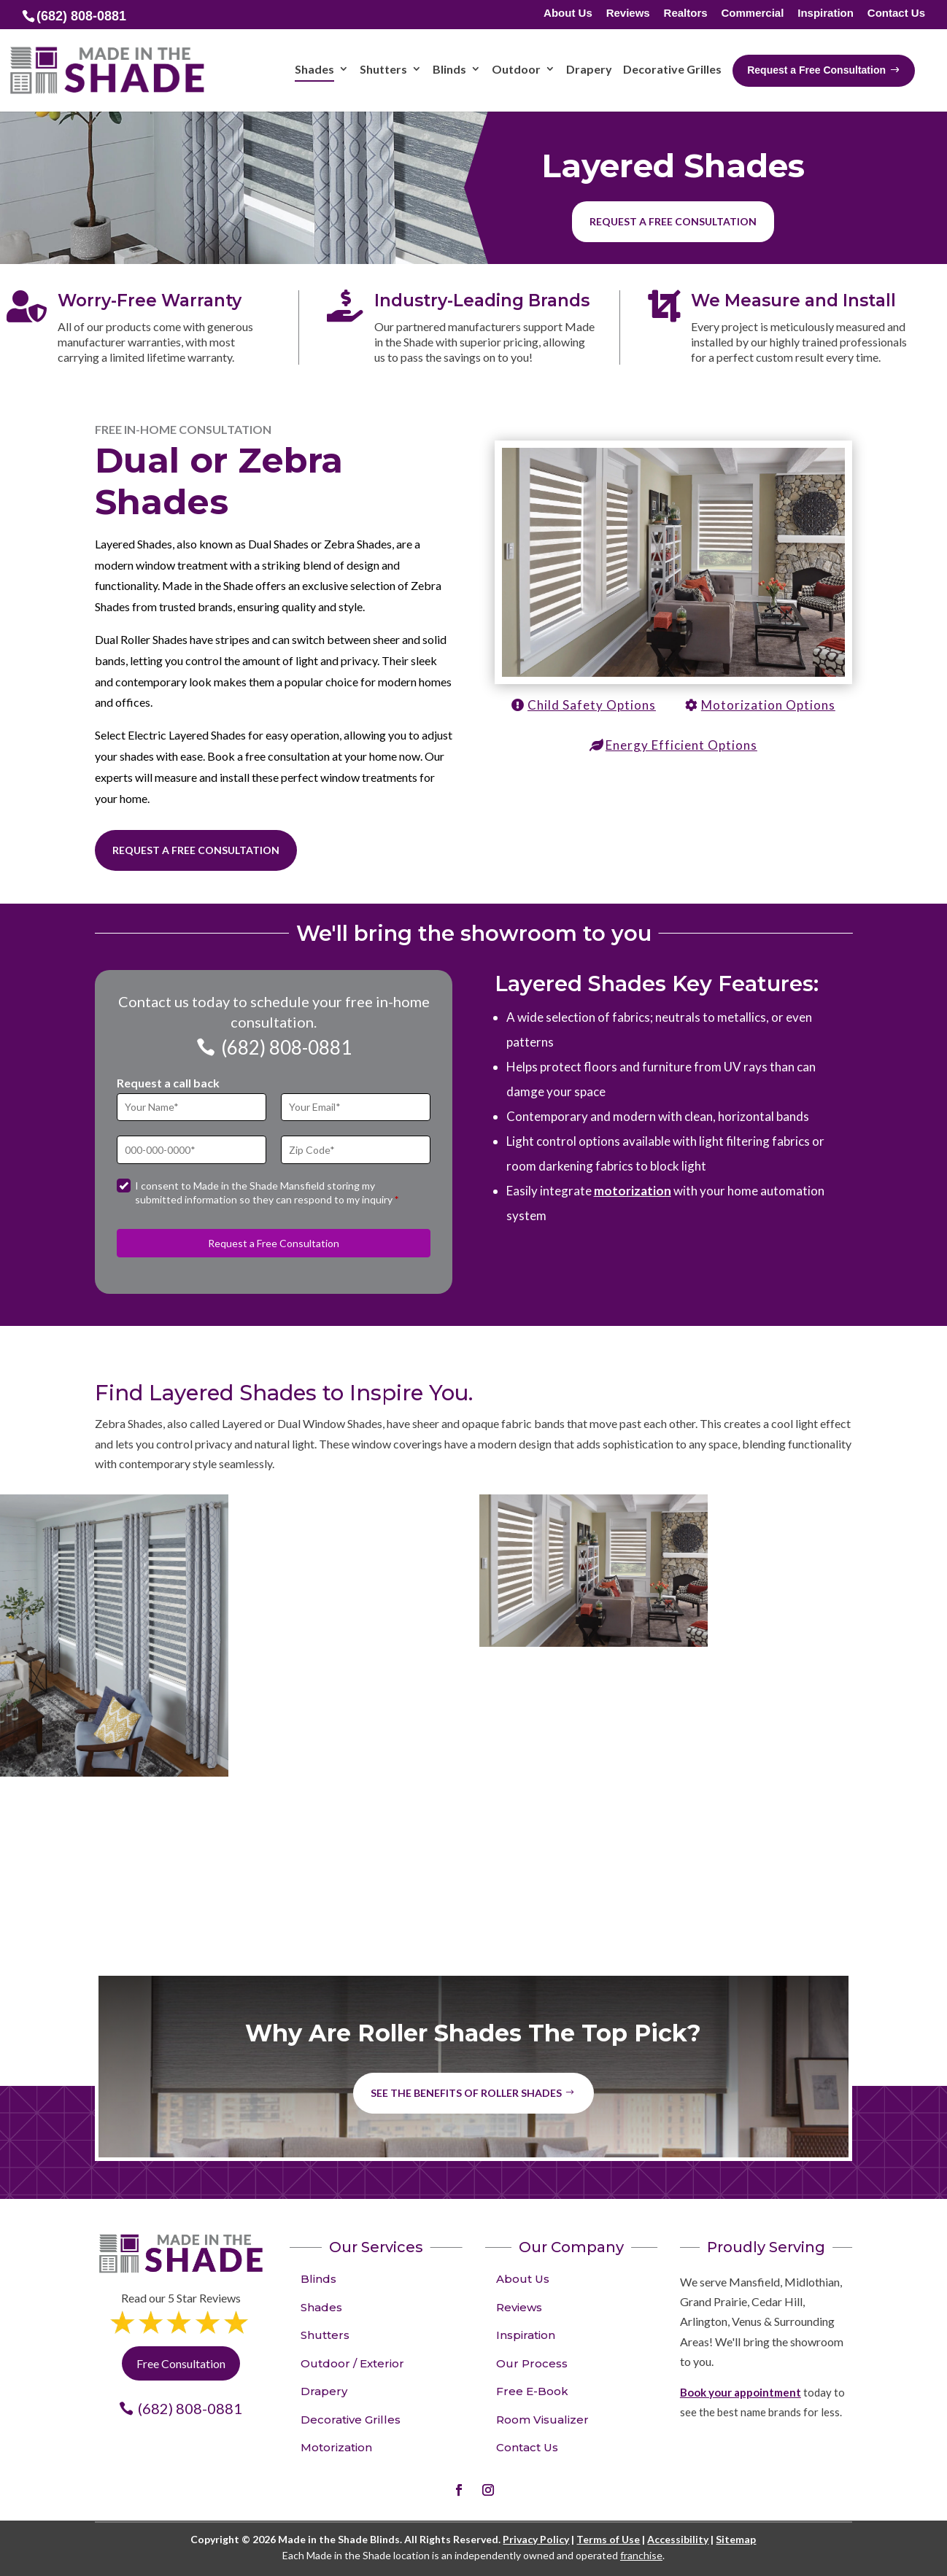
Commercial (752, 13)
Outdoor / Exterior (352, 2363)
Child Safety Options (591, 705)
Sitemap (736, 2539)
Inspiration (825, 13)
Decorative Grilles (351, 2419)
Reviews (628, 13)
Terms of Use (608, 2539)
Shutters (325, 2335)
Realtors (686, 13)
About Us (568, 13)
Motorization (336, 2447)
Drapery (324, 2391)
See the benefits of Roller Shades (466, 2093)
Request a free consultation (673, 221)
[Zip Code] (355, 1150)
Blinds (318, 2279)
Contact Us (896, 13)
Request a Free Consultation (195, 850)
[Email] (355, 1107)
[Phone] (191, 1150)
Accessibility (677, 2539)
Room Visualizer (542, 2419)
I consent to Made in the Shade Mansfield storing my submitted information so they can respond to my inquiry (266, 1192)
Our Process (532, 2363)
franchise (641, 2555)
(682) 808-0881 (286, 1047)
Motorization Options (768, 705)
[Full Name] (191, 1107)
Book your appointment (740, 2392)
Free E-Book (532, 2391)
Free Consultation (180, 2363)
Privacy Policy (536, 2539)
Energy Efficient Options (681, 745)
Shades (321, 2307)
